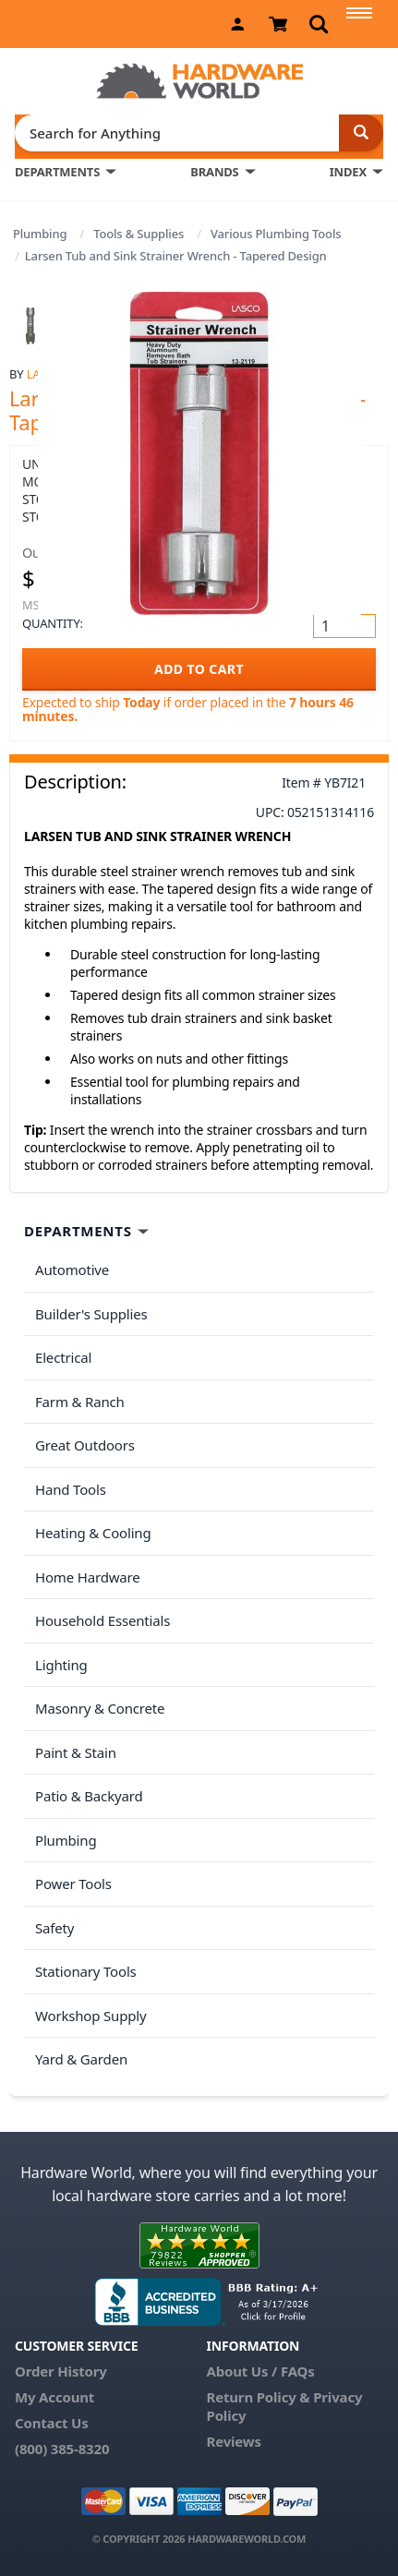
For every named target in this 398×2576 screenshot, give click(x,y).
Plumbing (39, 233)
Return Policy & (257, 2397)
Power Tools (73, 1883)
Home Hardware (87, 1577)
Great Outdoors (85, 1445)
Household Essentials (102, 1620)
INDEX (348, 171)
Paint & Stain (75, 1752)
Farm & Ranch (80, 1401)
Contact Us (52, 2422)
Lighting (61, 1664)
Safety (54, 1928)
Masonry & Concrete (99, 1708)
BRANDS (214, 171)
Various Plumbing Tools (276, 233)
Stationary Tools (86, 1971)
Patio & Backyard (88, 1796)
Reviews (233, 2441)
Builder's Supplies (91, 1314)
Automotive (72, 1269)
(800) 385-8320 (62, 2448)
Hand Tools (70, 1489)
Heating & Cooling (93, 1532)
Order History (61, 2371)
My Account (54, 2397)
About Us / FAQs (260, 2371)
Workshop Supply (91, 2015)
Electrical (63, 1357)
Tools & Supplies (138, 233)
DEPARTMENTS (57, 171)
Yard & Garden (81, 2059)
